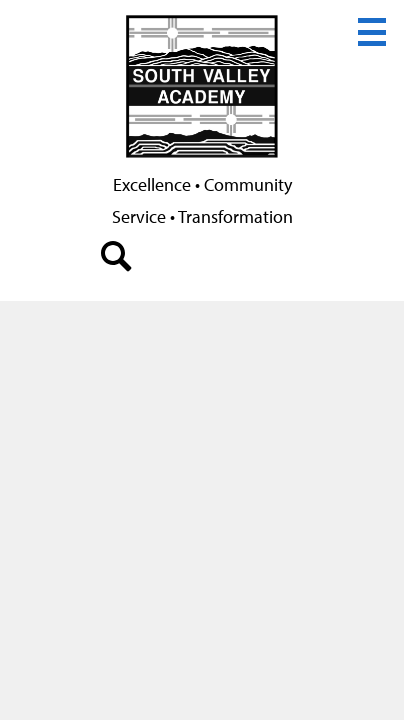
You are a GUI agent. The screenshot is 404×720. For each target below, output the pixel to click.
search (117, 261)
